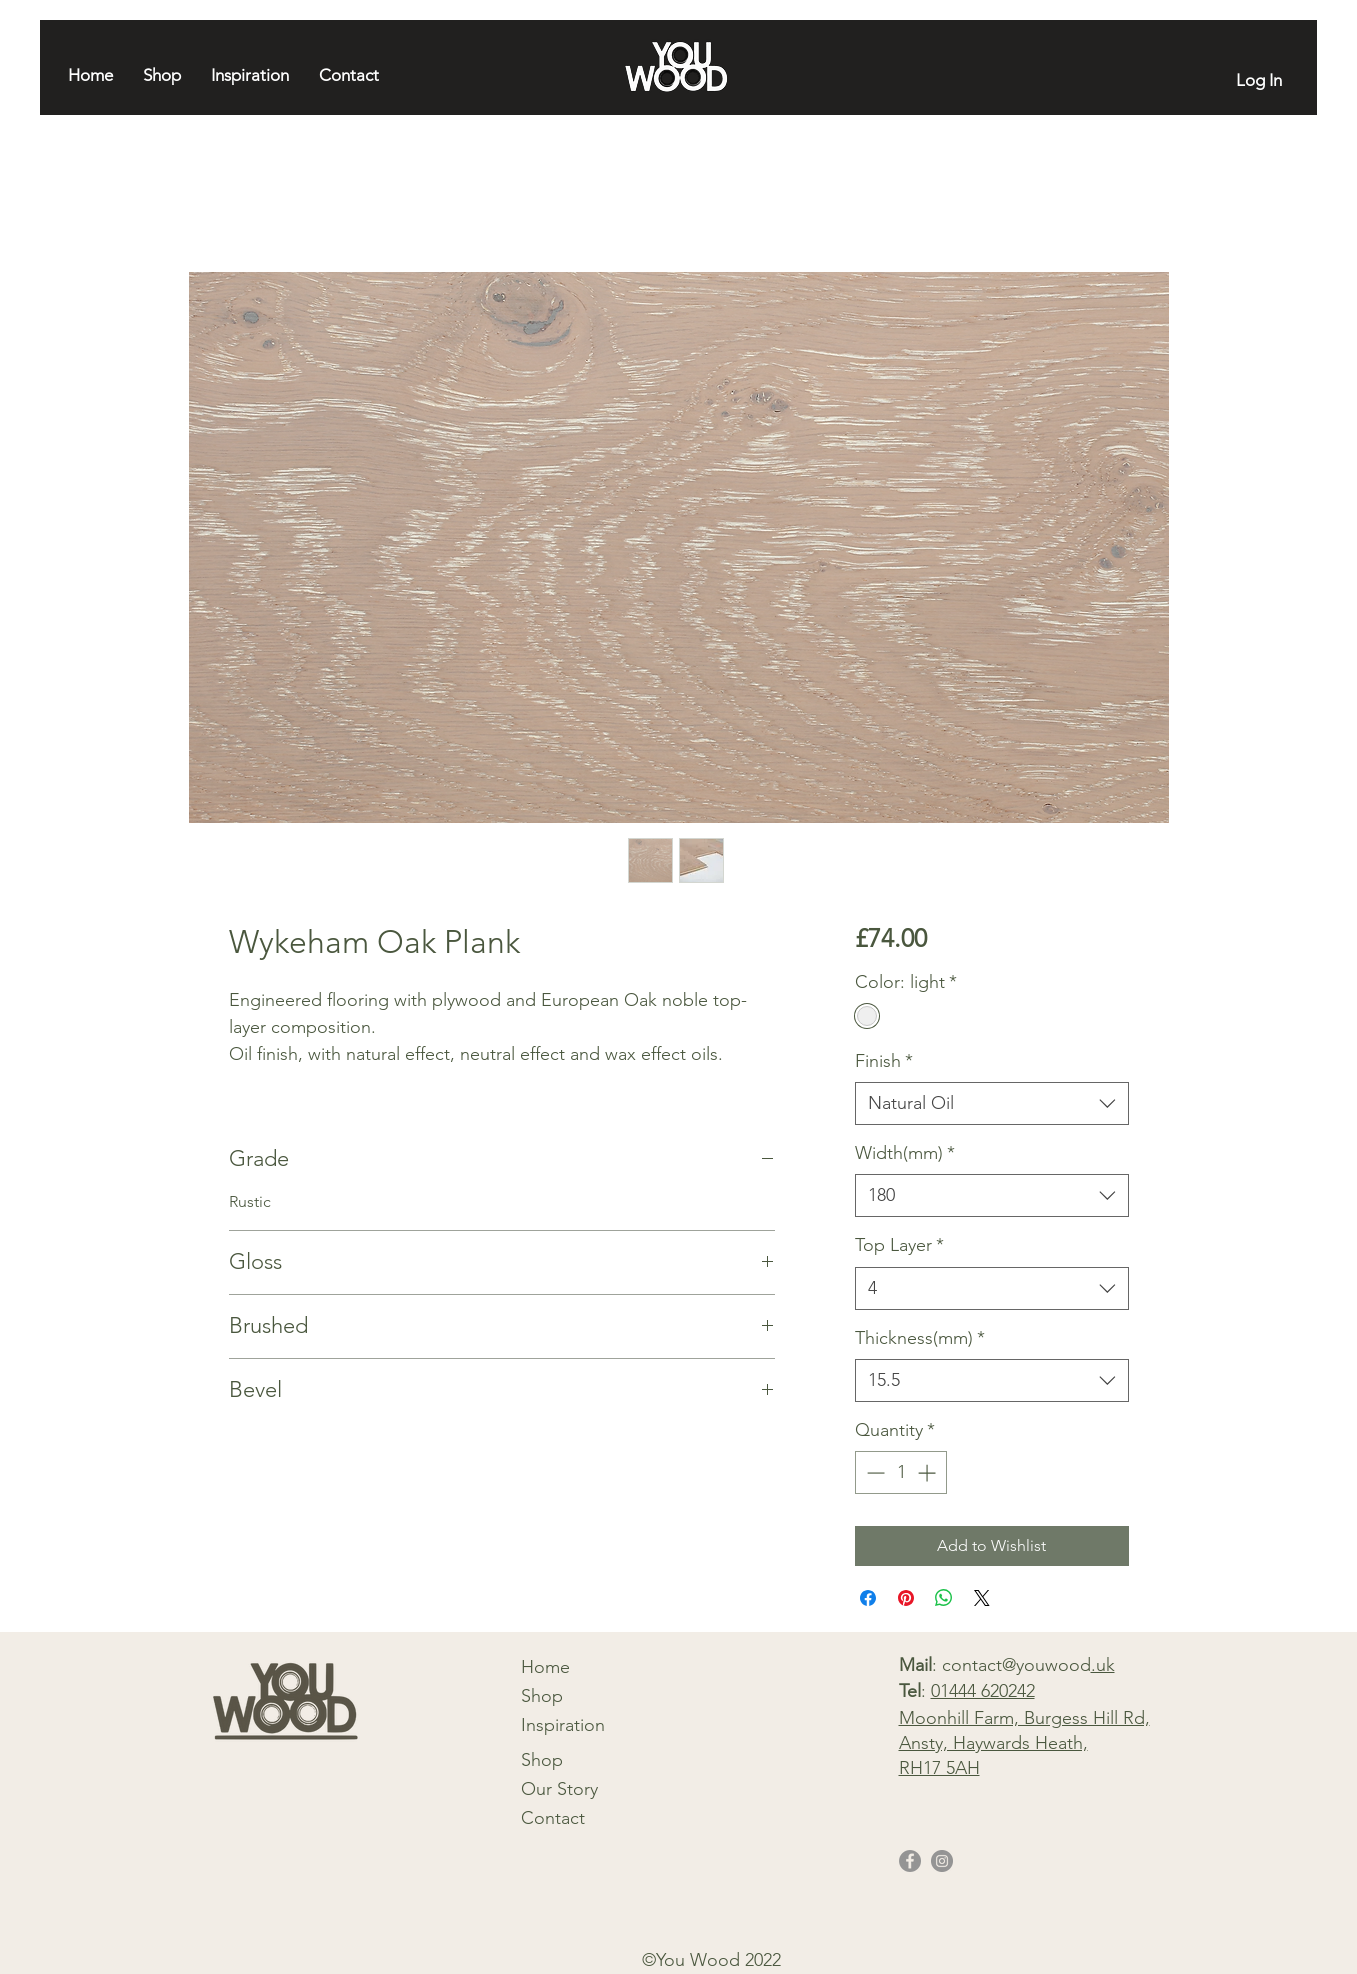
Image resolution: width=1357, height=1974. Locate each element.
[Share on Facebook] (868, 1598)
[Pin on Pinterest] (906, 1598)
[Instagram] (942, 1861)
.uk (1103, 1665)
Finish (884, 1061)
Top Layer (899, 1245)
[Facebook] (910, 1861)
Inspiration (563, 1725)
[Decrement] (873, 1472)
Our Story (559, 1789)
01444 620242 (983, 1691)
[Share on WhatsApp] (944, 1598)
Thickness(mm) (920, 1338)
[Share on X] (982, 1598)
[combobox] (991, 1103)
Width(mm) (905, 1153)
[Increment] (928, 1472)
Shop (542, 1696)
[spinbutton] (901, 1472)
